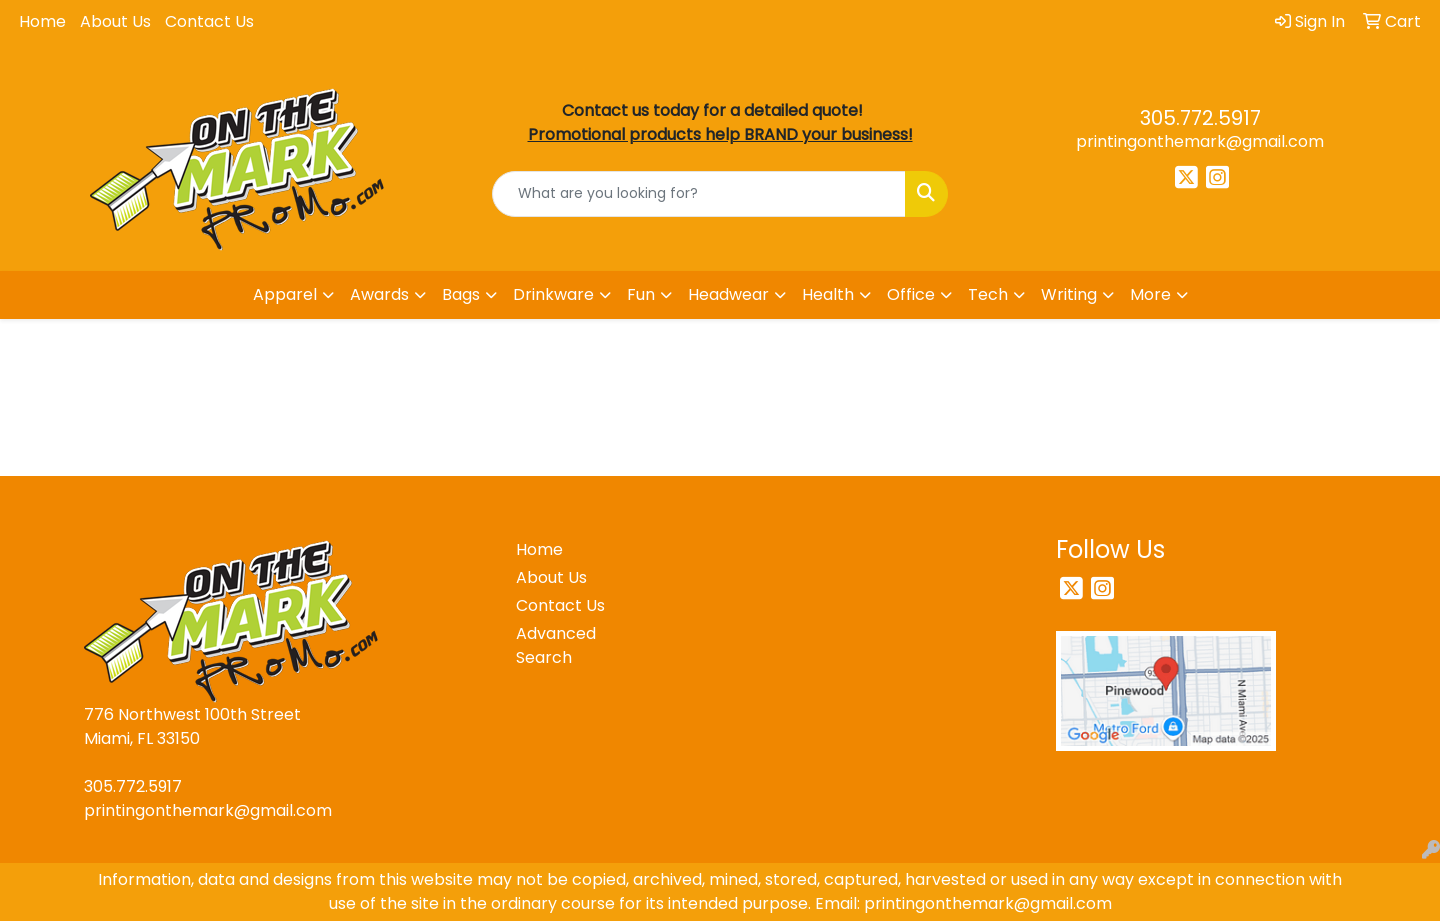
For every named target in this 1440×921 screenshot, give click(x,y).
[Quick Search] (699, 194)
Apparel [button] (285, 294)
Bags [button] (461, 294)
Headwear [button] (728, 294)
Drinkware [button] (553, 294)
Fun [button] (641, 294)
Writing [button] (1069, 294)
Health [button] (828, 294)
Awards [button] (379, 294)
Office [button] (911, 294)
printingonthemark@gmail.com (1200, 141)
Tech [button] (988, 294)
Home (42, 21)
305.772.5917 (1200, 118)
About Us (115, 21)
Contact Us (209, 21)
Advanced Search (556, 645)
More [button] (1150, 294)
